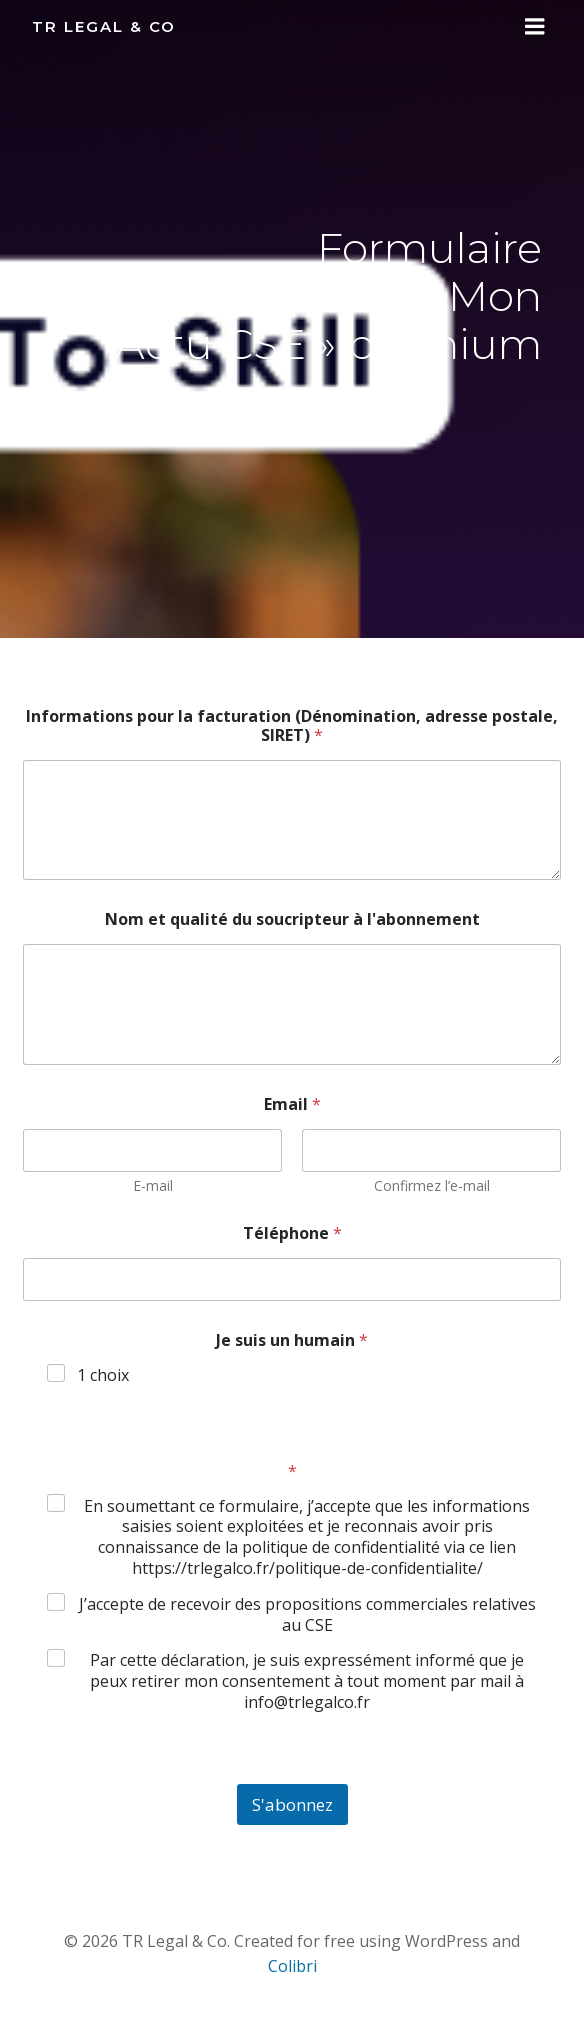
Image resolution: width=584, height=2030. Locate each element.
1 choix (103, 1375)
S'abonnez (292, 1804)
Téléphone (292, 1233)
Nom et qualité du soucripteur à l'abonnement (292, 919)
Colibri (292, 1966)
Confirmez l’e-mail (432, 1185)
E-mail (153, 1185)
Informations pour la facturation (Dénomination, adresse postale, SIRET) (292, 726)
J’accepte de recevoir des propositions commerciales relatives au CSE (307, 1615)
